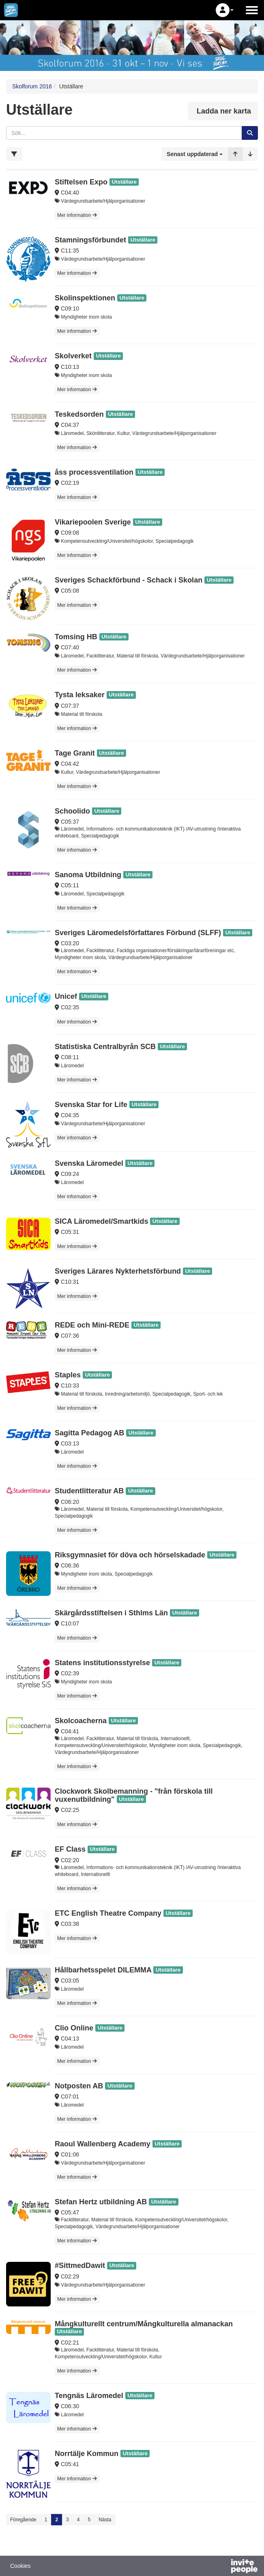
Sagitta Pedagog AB (89, 1433)
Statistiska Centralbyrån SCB (105, 1047)
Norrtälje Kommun (86, 2454)
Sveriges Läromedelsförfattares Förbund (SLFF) (138, 933)
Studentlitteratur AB (89, 1491)
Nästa (105, 2519)
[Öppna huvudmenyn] (252, 10)
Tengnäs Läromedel (89, 2396)
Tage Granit (75, 753)
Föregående (23, 2519)
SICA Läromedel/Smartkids (101, 1221)
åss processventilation (94, 472)
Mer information (77, 215)
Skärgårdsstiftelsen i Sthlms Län (111, 1613)
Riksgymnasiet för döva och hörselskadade (130, 1555)
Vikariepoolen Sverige (93, 522)
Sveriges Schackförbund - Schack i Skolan (128, 580)
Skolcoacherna (81, 1721)
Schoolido (72, 811)
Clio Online (74, 2028)
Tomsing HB (76, 637)
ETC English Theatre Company (108, 1913)
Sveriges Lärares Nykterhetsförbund (118, 1271)
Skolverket (73, 356)
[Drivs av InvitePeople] (223, 2567)
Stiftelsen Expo (81, 182)
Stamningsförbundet (90, 240)
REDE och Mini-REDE (92, 1325)
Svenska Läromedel (89, 1163)
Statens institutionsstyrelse (102, 1663)
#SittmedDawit (80, 2265)
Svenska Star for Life (91, 1105)
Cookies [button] (20, 2566)
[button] (225, 10)
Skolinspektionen (85, 298)
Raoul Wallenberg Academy (102, 2144)
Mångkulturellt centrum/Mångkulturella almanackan (144, 2324)
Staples (68, 1375)
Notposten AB (79, 2086)
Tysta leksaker (80, 695)
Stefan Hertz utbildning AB (101, 2202)
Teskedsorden (79, 414)
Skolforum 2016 (32, 86)
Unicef (66, 996)
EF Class (70, 1849)
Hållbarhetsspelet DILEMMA (103, 1970)
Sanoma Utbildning (88, 875)
